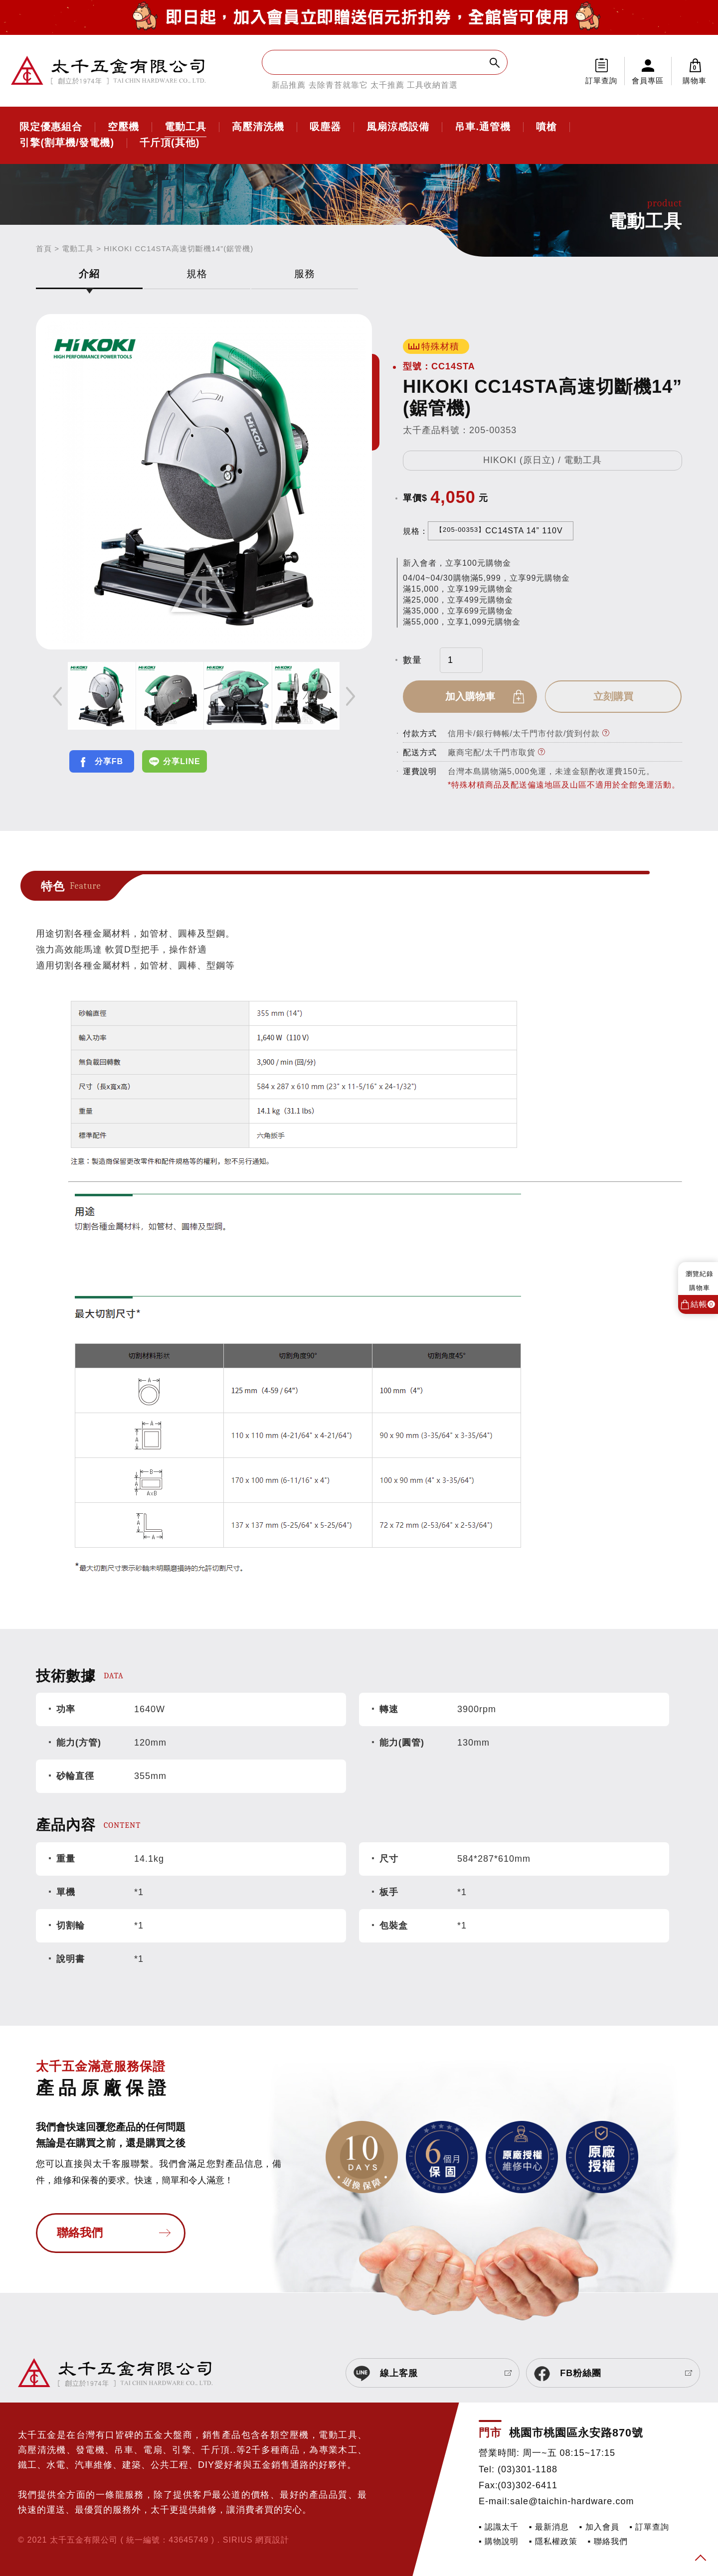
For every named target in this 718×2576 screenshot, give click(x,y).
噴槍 (546, 127)
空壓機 (123, 127)
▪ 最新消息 (549, 2526)
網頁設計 (272, 2539)
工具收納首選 (432, 85)
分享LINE (181, 761)
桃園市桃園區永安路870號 (576, 2432)
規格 (196, 273)
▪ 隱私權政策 (553, 2541)
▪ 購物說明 (499, 2541)
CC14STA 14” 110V (499, 530)
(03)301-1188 (527, 2469)
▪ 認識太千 (499, 2526)
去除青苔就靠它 (338, 85)
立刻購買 (614, 696)
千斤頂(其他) (169, 143)
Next (350, 696)
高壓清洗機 (258, 127)
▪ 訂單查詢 (649, 2526)
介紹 (89, 273)
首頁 (44, 248)
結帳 (703, 1304)
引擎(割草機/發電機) (66, 143)
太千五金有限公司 (108, 71)
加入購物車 (471, 696)
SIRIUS (238, 2539)
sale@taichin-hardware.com (572, 2501)
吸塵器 (325, 127)
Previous (57, 696)
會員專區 (648, 80)
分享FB (109, 761)
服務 (304, 273)
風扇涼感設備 (397, 127)
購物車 (695, 71)
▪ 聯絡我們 (608, 2541)
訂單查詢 (601, 80)
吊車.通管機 (483, 127)
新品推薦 (289, 85)
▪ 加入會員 (599, 2526)
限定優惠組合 (50, 127)
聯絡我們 (80, 2233)
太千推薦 (387, 85)
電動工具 (185, 127)
